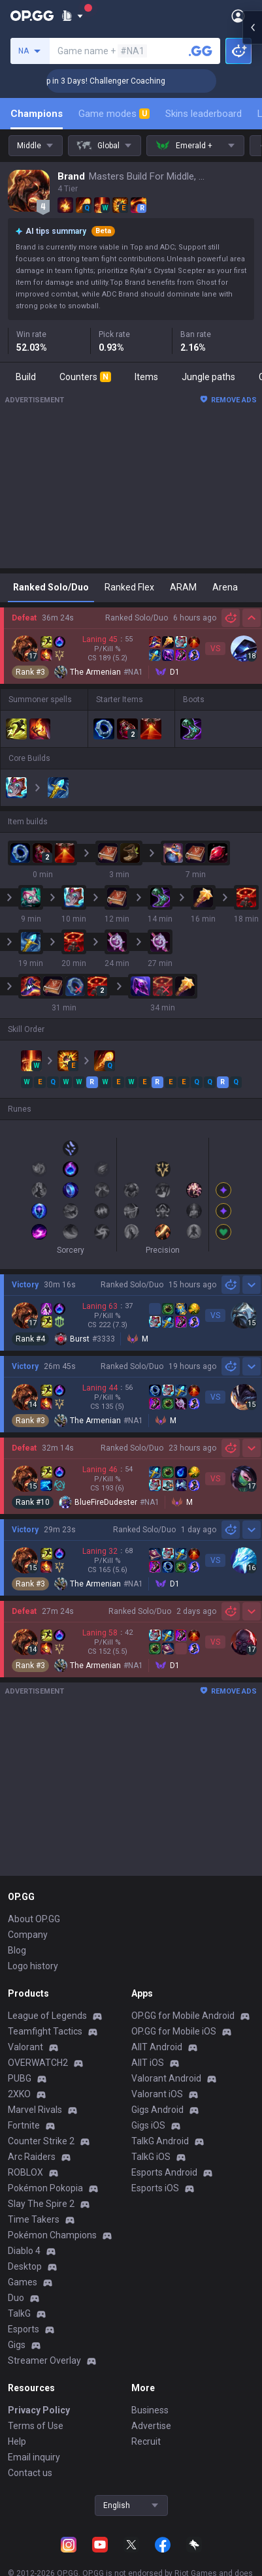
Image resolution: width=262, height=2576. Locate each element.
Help (17, 2441)
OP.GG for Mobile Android (183, 2015)
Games (22, 2282)
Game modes (114, 114)
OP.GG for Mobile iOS (173, 2031)
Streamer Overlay (44, 2360)
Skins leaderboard (203, 114)
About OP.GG (34, 1919)
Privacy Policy (39, 2410)
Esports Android (164, 2172)
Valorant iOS (157, 2094)
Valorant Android (166, 2078)
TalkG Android (160, 2141)
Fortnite (24, 2125)
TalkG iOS (151, 2156)
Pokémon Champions (52, 2235)
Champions (36, 114)
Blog (17, 1950)
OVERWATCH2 (38, 2062)
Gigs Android (157, 2109)
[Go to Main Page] (32, 15)
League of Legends (47, 2015)
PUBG (19, 2078)
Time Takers (33, 2219)
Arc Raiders (32, 2156)
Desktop (25, 2266)
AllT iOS (147, 2062)
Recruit (146, 2441)
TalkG (19, 2313)
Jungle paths (208, 377)
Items (146, 377)
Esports (23, 2329)
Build (26, 377)
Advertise (151, 2426)
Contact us (30, 2473)
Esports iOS (155, 2188)
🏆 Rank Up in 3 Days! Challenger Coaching (125, 81)
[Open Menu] (238, 16)
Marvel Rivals (35, 2109)
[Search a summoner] (200, 51)
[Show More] (72, 16)
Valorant (25, 2047)
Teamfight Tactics (45, 2031)
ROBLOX (25, 2172)
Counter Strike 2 (41, 2141)
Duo (16, 2298)
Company (28, 1934)
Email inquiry (34, 2457)
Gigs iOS (148, 2125)
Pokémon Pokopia (45, 2188)
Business (150, 2410)
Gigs (16, 2345)
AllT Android (156, 2047)
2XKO (19, 2094)
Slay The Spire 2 (41, 2203)
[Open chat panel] (252, 235)
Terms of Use (35, 2426)
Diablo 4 (24, 2251)
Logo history (33, 1966)
